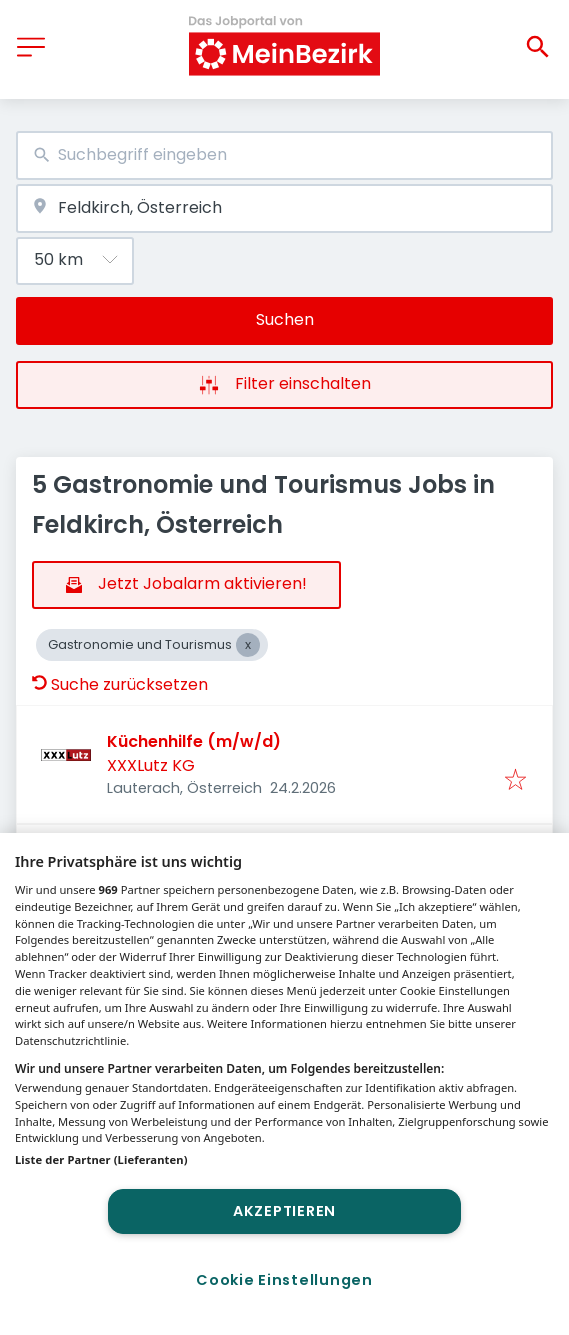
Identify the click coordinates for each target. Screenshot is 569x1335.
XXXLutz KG (151, 765)
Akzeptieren (284, 1211)
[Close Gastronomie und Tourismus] (248, 645)
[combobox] (284, 155)
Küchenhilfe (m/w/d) (194, 741)
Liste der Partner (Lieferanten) (101, 1159)
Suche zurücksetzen (120, 684)
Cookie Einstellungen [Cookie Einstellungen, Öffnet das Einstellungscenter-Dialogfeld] (284, 1280)
